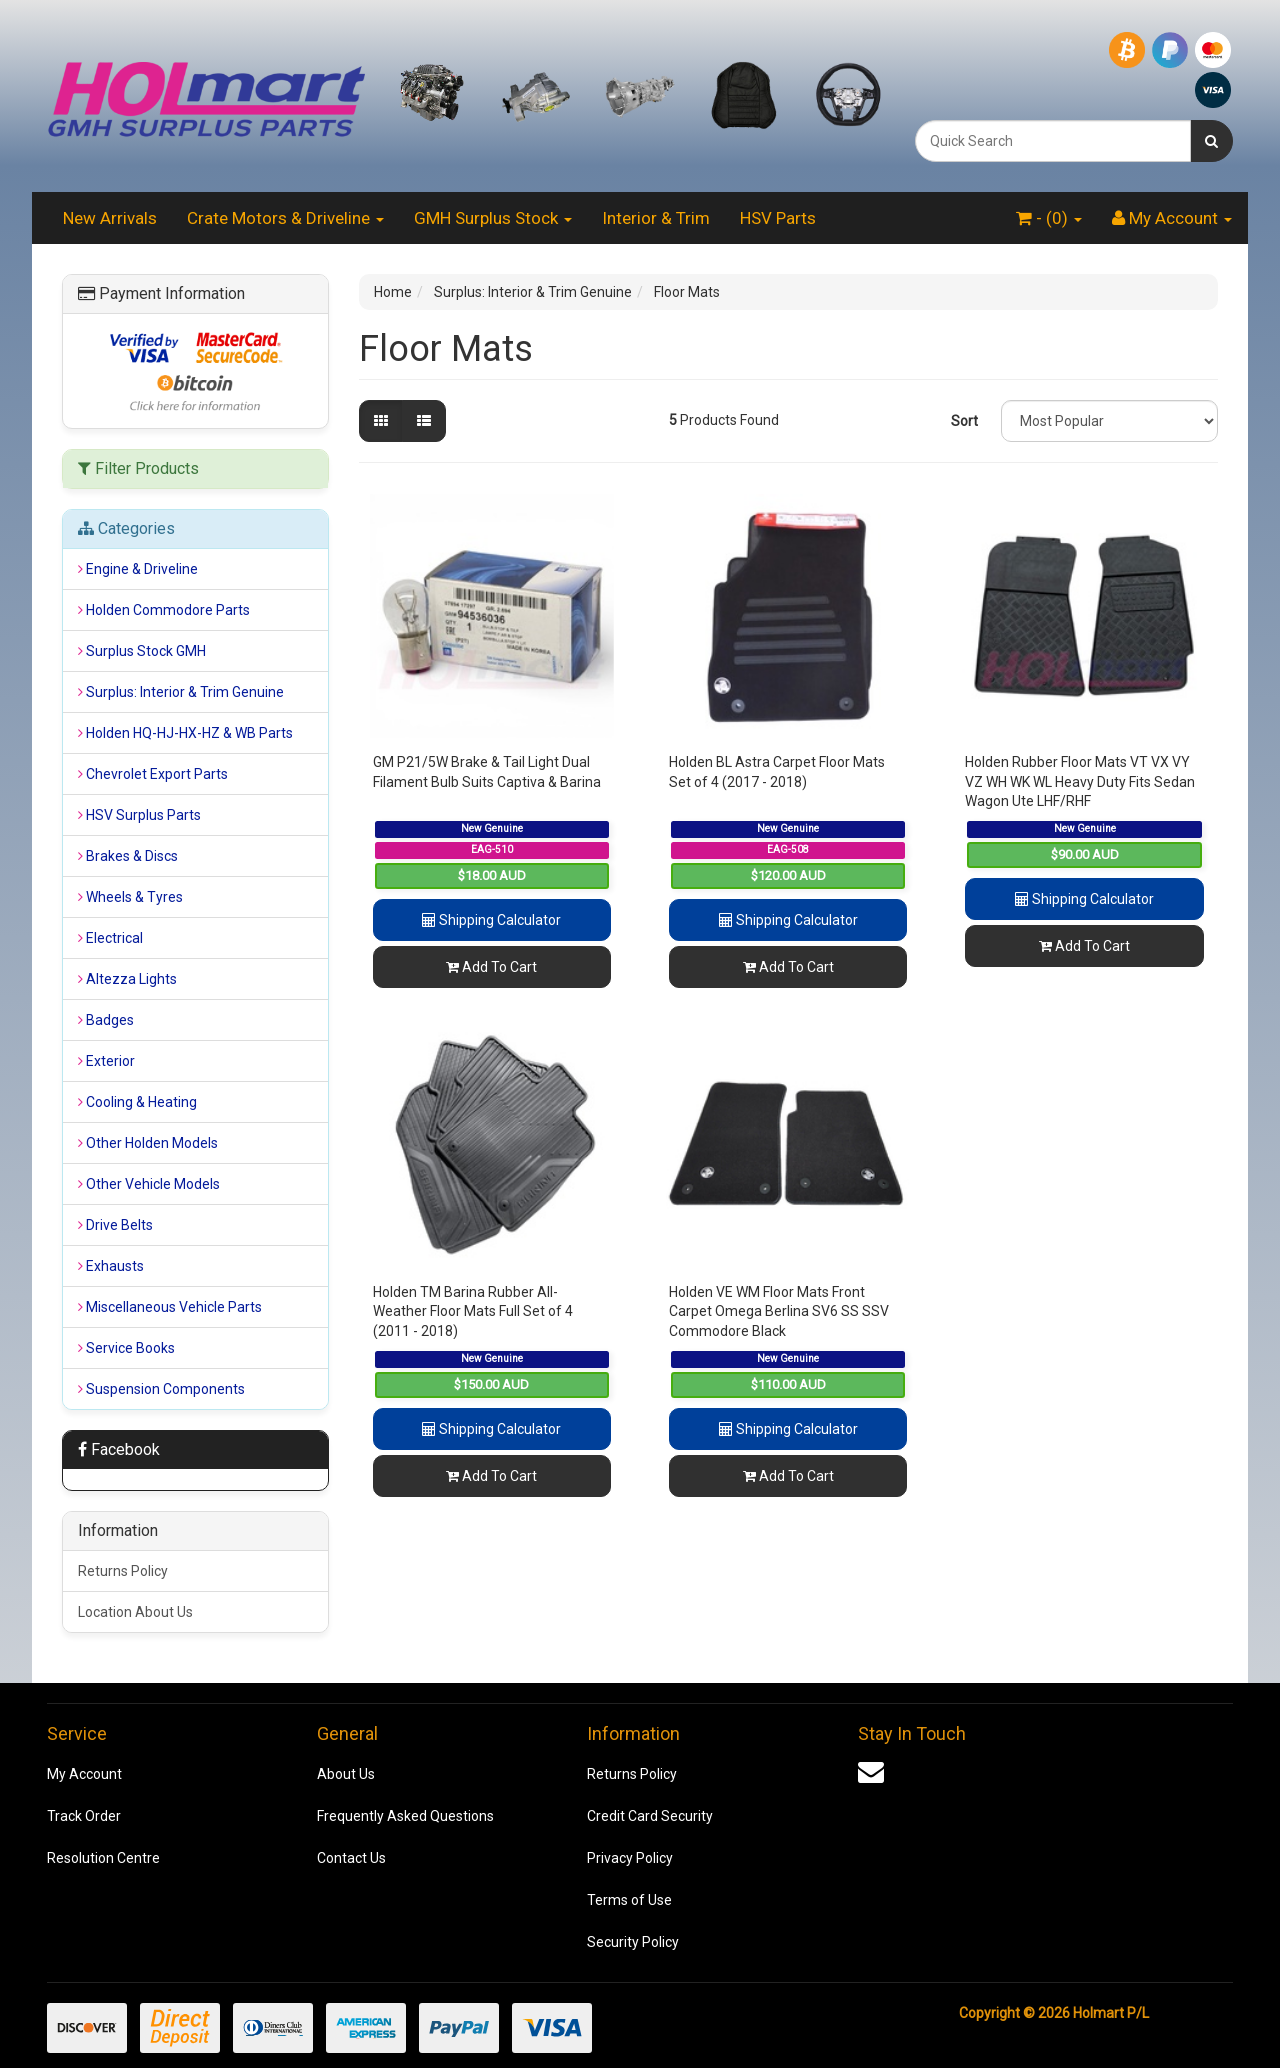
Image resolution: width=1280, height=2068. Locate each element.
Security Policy (633, 1942)
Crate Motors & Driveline (285, 218)
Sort (964, 421)
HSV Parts (778, 218)
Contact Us (351, 1858)
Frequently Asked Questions (405, 1816)
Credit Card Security (650, 1816)
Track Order (84, 1816)
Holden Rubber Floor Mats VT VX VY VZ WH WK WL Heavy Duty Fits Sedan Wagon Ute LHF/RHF (1080, 781)
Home (393, 292)
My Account (84, 1774)
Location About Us (135, 1612)
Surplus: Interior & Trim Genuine (533, 292)
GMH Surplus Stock (493, 218)
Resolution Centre (103, 1858)
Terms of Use (629, 1900)
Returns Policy (123, 1571)
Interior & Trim (656, 218)
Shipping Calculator (491, 920)
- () (1049, 218)
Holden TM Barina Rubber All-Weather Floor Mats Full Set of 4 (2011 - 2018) (473, 1311)
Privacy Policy (630, 1858)
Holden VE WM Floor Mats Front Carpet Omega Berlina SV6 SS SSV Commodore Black (779, 1311)
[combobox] (1053, 141)
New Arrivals (110, 218)
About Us (346, 1774)
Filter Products (138, 469)
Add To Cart (491, 967)
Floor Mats (687, 292)
